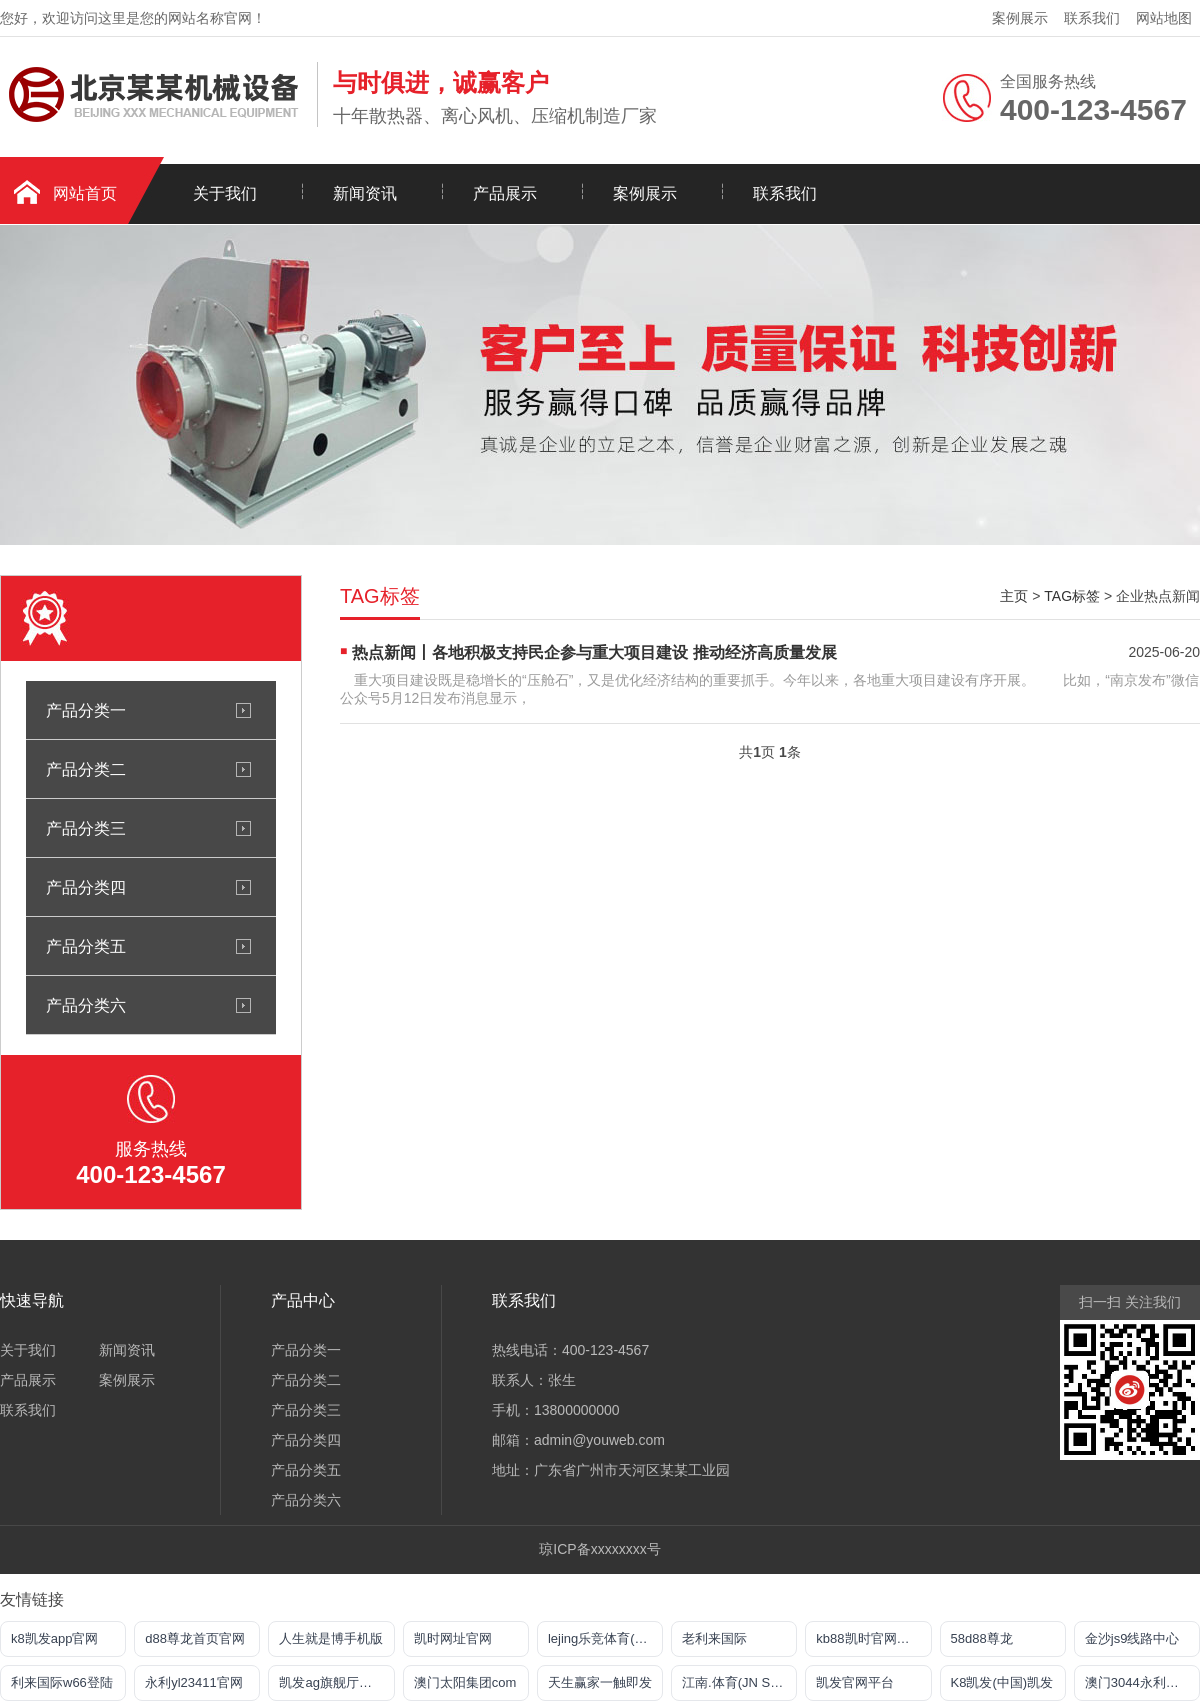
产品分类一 (86, 710)
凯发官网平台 (855, 1682)
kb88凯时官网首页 (869, 1638)
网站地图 (1164, 18)
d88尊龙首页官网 (195, 1638)
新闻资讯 (365, 193)
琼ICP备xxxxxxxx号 (599, 1549)
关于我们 (225, 193)
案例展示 (1020, 18)
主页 (1014, 596)
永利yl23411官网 (194, 1682)
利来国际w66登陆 (62, 1682)
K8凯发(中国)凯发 (1002, 1682)
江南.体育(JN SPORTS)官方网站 (739, 1682)
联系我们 (1092, 18)
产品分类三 (86, 828)
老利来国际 (714, 1638)
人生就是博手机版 (331, 1638)
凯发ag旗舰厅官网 (331, 1682)
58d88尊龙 (982, 1638)
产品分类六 (86, 1005)
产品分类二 (86, 769)
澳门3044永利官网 (1138, 1682)
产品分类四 (86, 887)
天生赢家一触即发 (600, 1682)
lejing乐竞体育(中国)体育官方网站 (605, 1638)
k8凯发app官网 (54, 1638)
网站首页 (85, 193)
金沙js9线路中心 (1132, 1638)
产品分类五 (86, 946)
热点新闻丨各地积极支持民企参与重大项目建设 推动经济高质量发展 (594, 652)
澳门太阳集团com (465, 1682)
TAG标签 (1072, 596)
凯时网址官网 (453, 1638)
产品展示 (505, 193)
